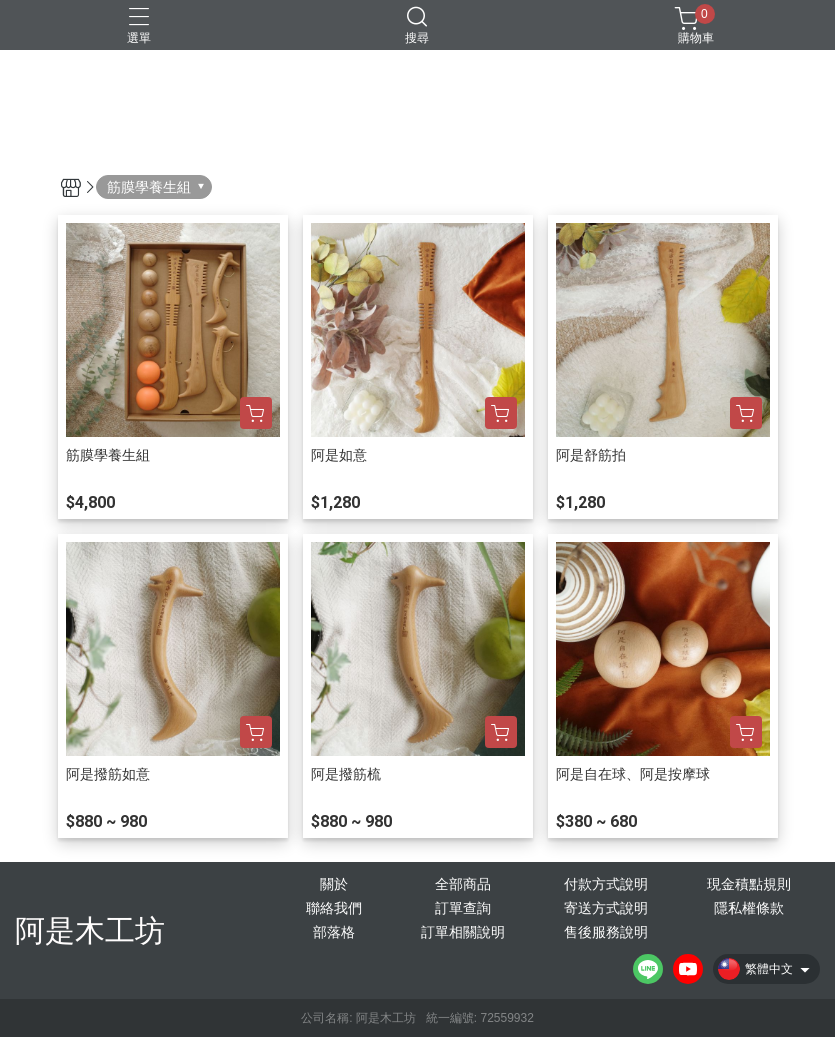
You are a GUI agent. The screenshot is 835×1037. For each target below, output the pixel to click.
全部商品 (463, 884)
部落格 (334, 932)
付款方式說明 (606, 884)
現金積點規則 (749, 884)
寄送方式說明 (606, 908)
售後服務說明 (606, 932)
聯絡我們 (334, 908)
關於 (334, 884)
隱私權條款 (749, 908)
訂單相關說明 (463, 932)
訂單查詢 (463, 908)
